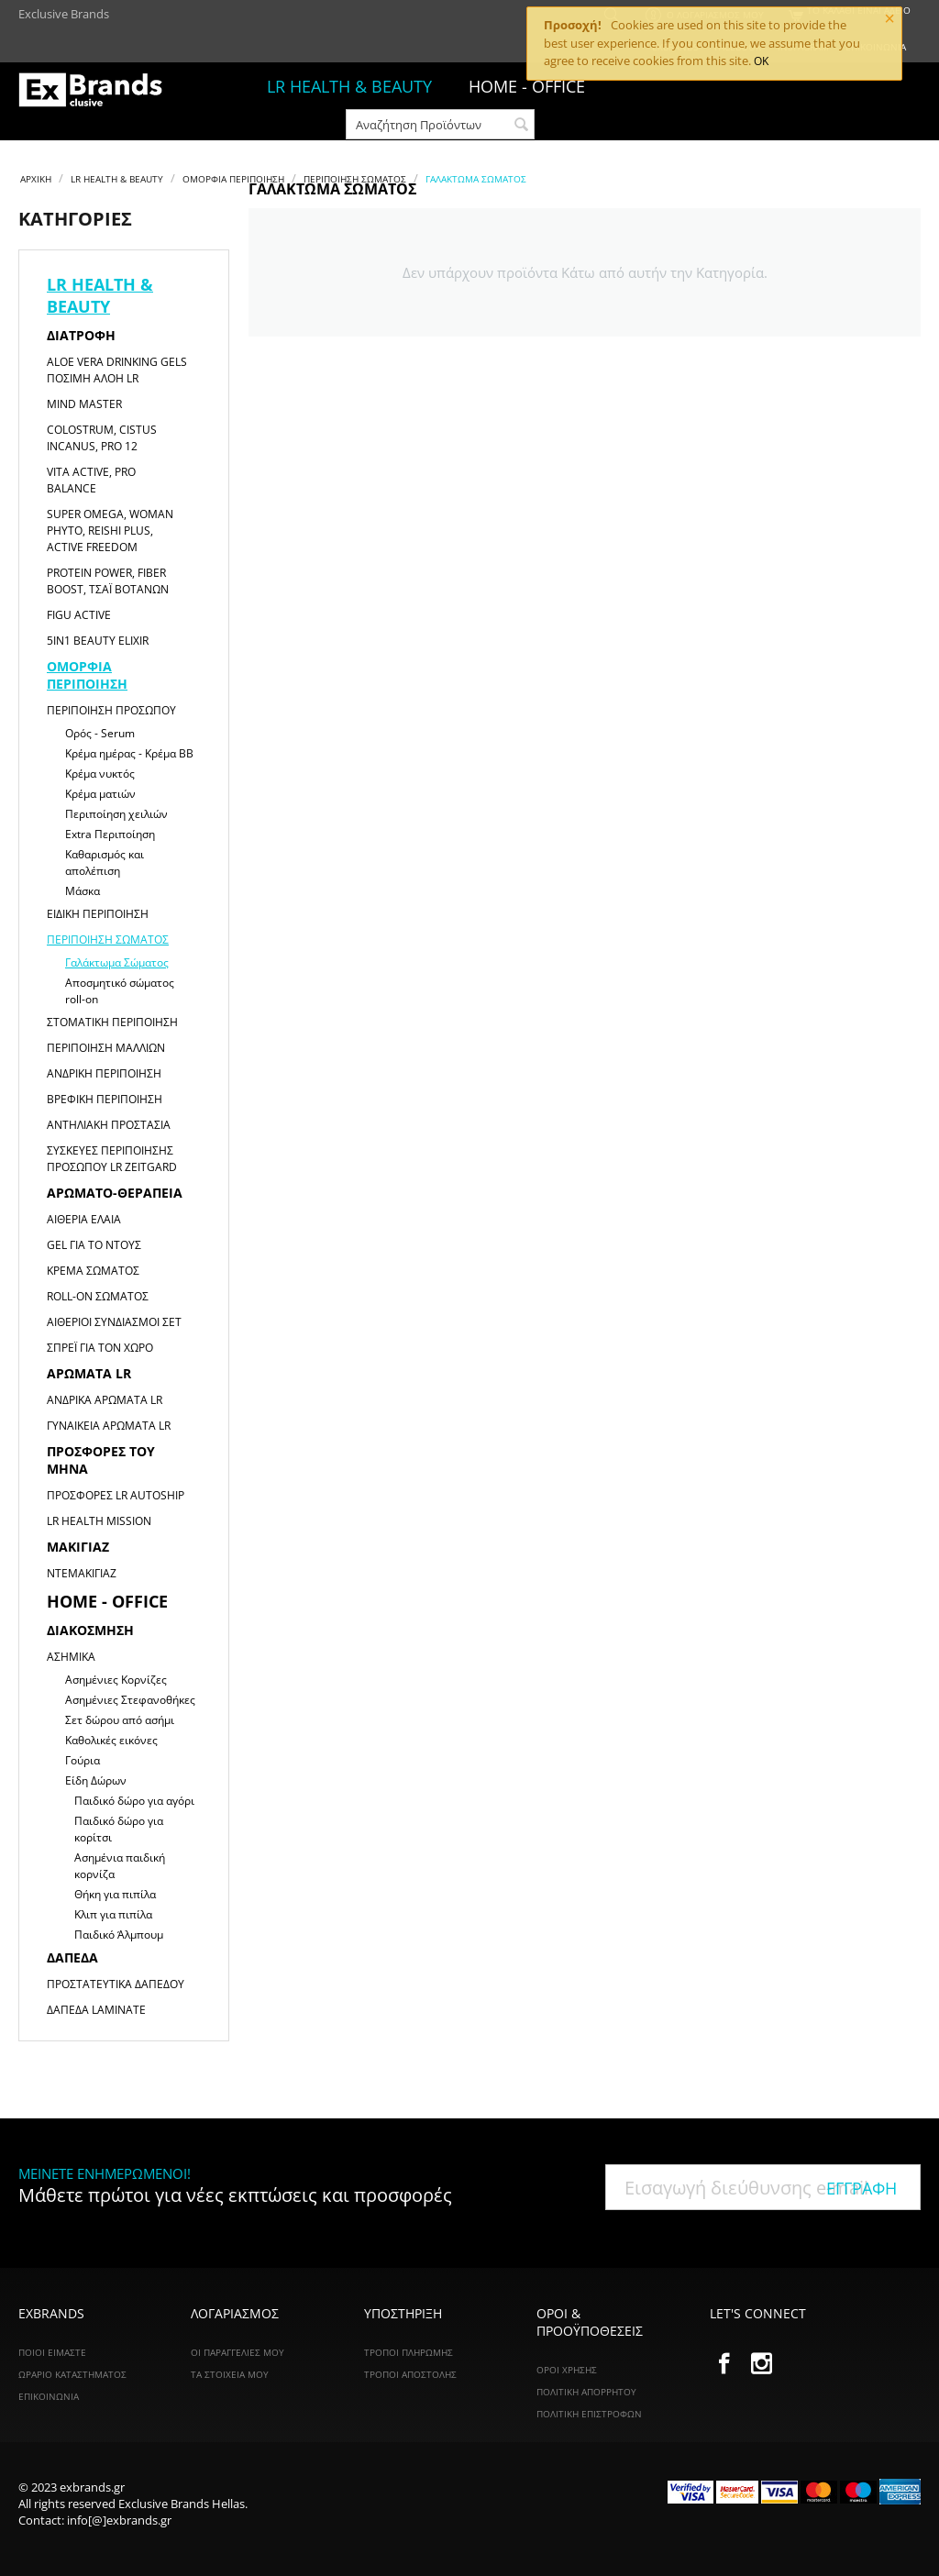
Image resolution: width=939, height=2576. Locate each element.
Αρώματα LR (89, 1373)
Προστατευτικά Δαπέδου (115, 1984)
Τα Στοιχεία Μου (230, 2374)
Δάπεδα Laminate (96, 2010)
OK (761, 61)
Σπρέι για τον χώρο (100, 1347)
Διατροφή (81, 335)
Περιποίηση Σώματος (355, 178)
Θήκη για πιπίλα (115, 1894)
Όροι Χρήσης (566, 2369)
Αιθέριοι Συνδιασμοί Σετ (114, 1322)
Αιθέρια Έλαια (84, 1219)
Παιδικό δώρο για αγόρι (134, 1800)
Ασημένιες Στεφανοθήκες (130, 1700)
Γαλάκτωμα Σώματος (117, 962)
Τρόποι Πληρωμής (408, 2352)
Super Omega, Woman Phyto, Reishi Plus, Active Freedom (110, 530)
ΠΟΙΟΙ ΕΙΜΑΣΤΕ (52, 2352)
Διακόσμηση (90, 1630)
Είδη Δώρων (96, 1780)
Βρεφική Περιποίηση (104, 1099)
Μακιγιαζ (78, 1546)
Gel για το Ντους (94, 1245)
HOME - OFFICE (107, 1601)
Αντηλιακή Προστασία (109, 1125)
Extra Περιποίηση (110, 834)
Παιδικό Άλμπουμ (118, 1934)
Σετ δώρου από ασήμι (119, 1720)
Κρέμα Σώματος (93, 1270)
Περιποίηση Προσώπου (111, 710)
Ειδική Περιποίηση (98, 914)
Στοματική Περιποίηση (112, 1022)
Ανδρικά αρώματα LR (104, 1400)
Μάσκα (82, 891)
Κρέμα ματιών (100, 794)
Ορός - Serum (100, 733)
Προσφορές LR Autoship (115, 1495)
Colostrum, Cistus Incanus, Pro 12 (102, 438)
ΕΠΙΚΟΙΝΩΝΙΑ (48, 2396)
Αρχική (35, 178)
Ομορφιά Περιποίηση (233, 178)
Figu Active (79, 615)
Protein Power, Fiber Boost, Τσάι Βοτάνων (108, 581)
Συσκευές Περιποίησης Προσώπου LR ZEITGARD (112, 1159)
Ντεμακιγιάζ (81, 1573)
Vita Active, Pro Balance (91, 480)
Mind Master (84, 404)
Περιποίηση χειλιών (116, 814)
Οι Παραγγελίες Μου (237, 2352)
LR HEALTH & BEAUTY (349, 86)
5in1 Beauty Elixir (98, 640)
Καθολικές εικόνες (111, 1740)
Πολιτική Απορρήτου (586, 2391)
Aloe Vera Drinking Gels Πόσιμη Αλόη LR (117, 370)
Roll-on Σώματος (98, 1296)
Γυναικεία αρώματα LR (109, 1425)
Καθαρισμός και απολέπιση (104, 862)
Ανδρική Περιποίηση (104, 1073)
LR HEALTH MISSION (99, 1521)
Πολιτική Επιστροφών (589, 2413)
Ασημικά (71, 1656)
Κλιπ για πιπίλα (113, 1914)
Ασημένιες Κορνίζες (116, 1679)
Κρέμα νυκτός (100, 773)
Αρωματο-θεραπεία (114, 1192)
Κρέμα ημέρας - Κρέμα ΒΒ (129, 753)
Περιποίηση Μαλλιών (106, 1048)
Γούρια (82, 1760)
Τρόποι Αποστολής (410, 2374)
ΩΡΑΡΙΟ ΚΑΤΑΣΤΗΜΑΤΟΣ (72, 2374)
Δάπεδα (72, 1957)
